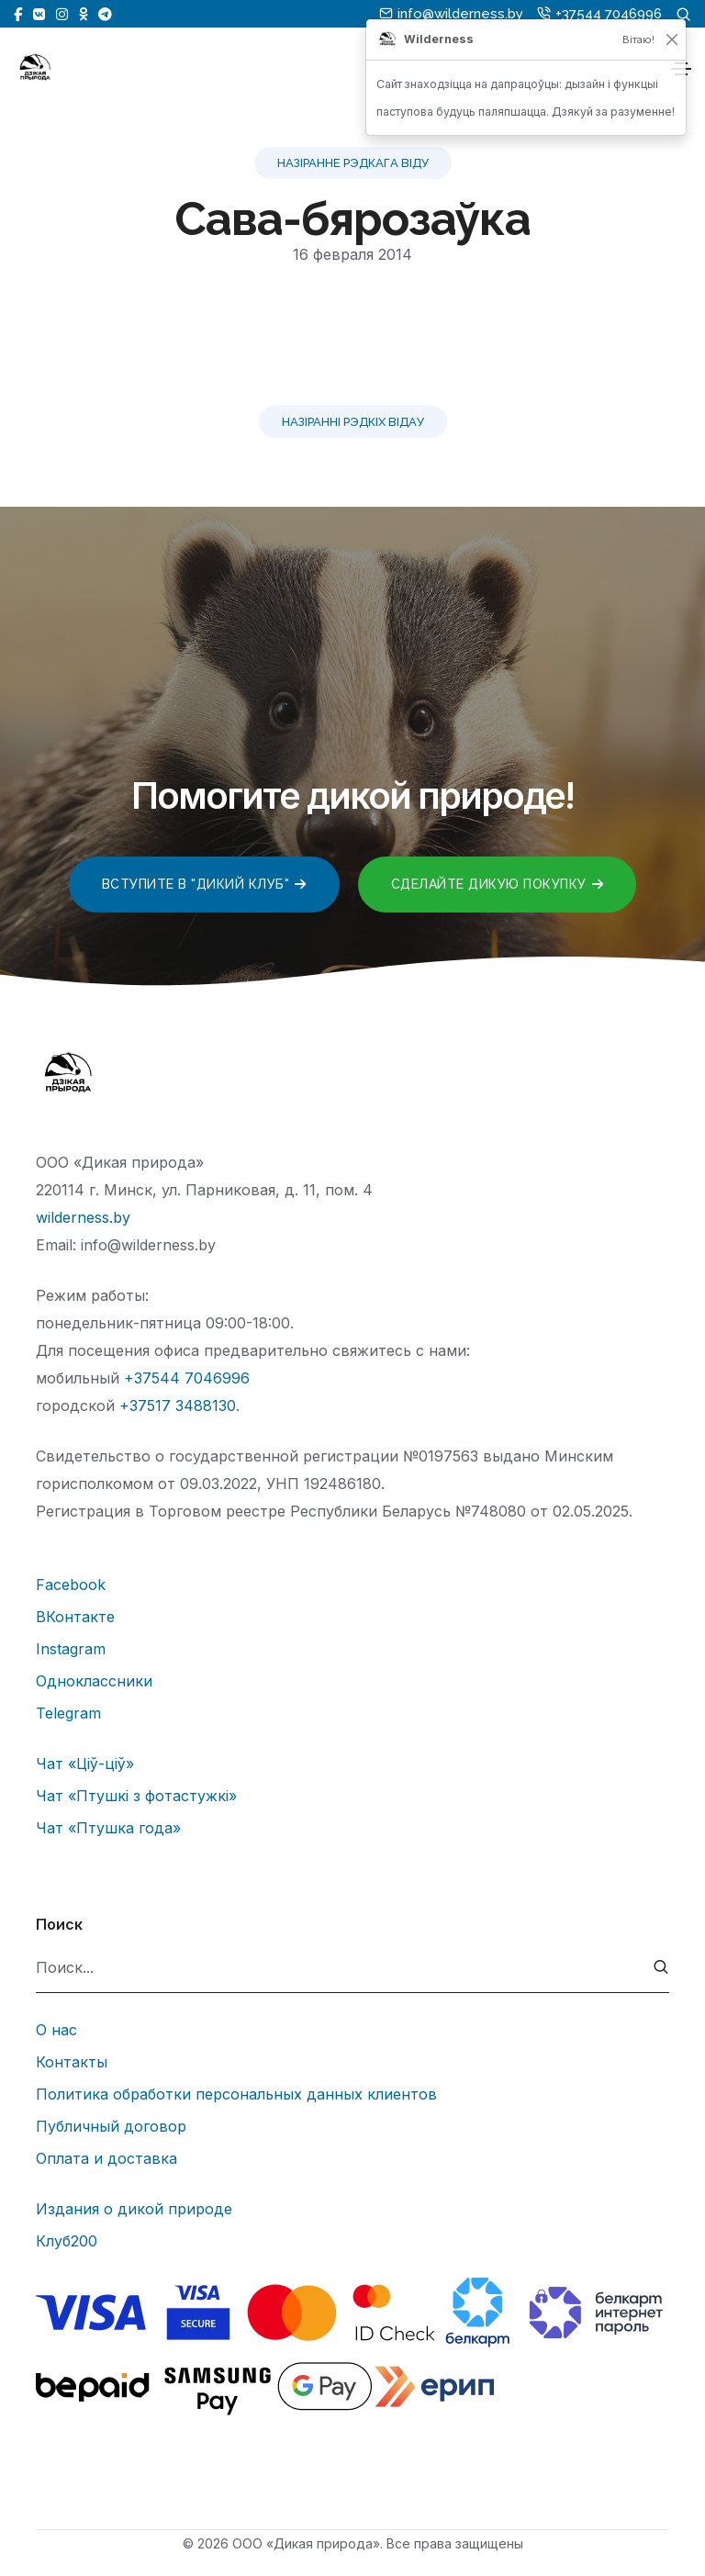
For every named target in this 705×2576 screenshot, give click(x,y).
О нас (56, 2030)
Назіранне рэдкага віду (353, 163)
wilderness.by (83, 1217)
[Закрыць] (672, 39)
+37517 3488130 (177, 1405)
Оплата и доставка (106, 2158)
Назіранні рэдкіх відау (353, 422)
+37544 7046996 (187, 1378)
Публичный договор (111, 2126)
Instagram (71, 1649)
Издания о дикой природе (134, 2209)
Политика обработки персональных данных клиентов (236, 2094)
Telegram (68, 1713)
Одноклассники (94, 1681)
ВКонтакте (75, 1616)
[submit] (661, 1968)
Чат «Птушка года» (108, 1828)
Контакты (71, 2062)
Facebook (71, 1584)
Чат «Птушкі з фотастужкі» (136, 1795)
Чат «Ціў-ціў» (85, 1763)
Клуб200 (66, 2241)
